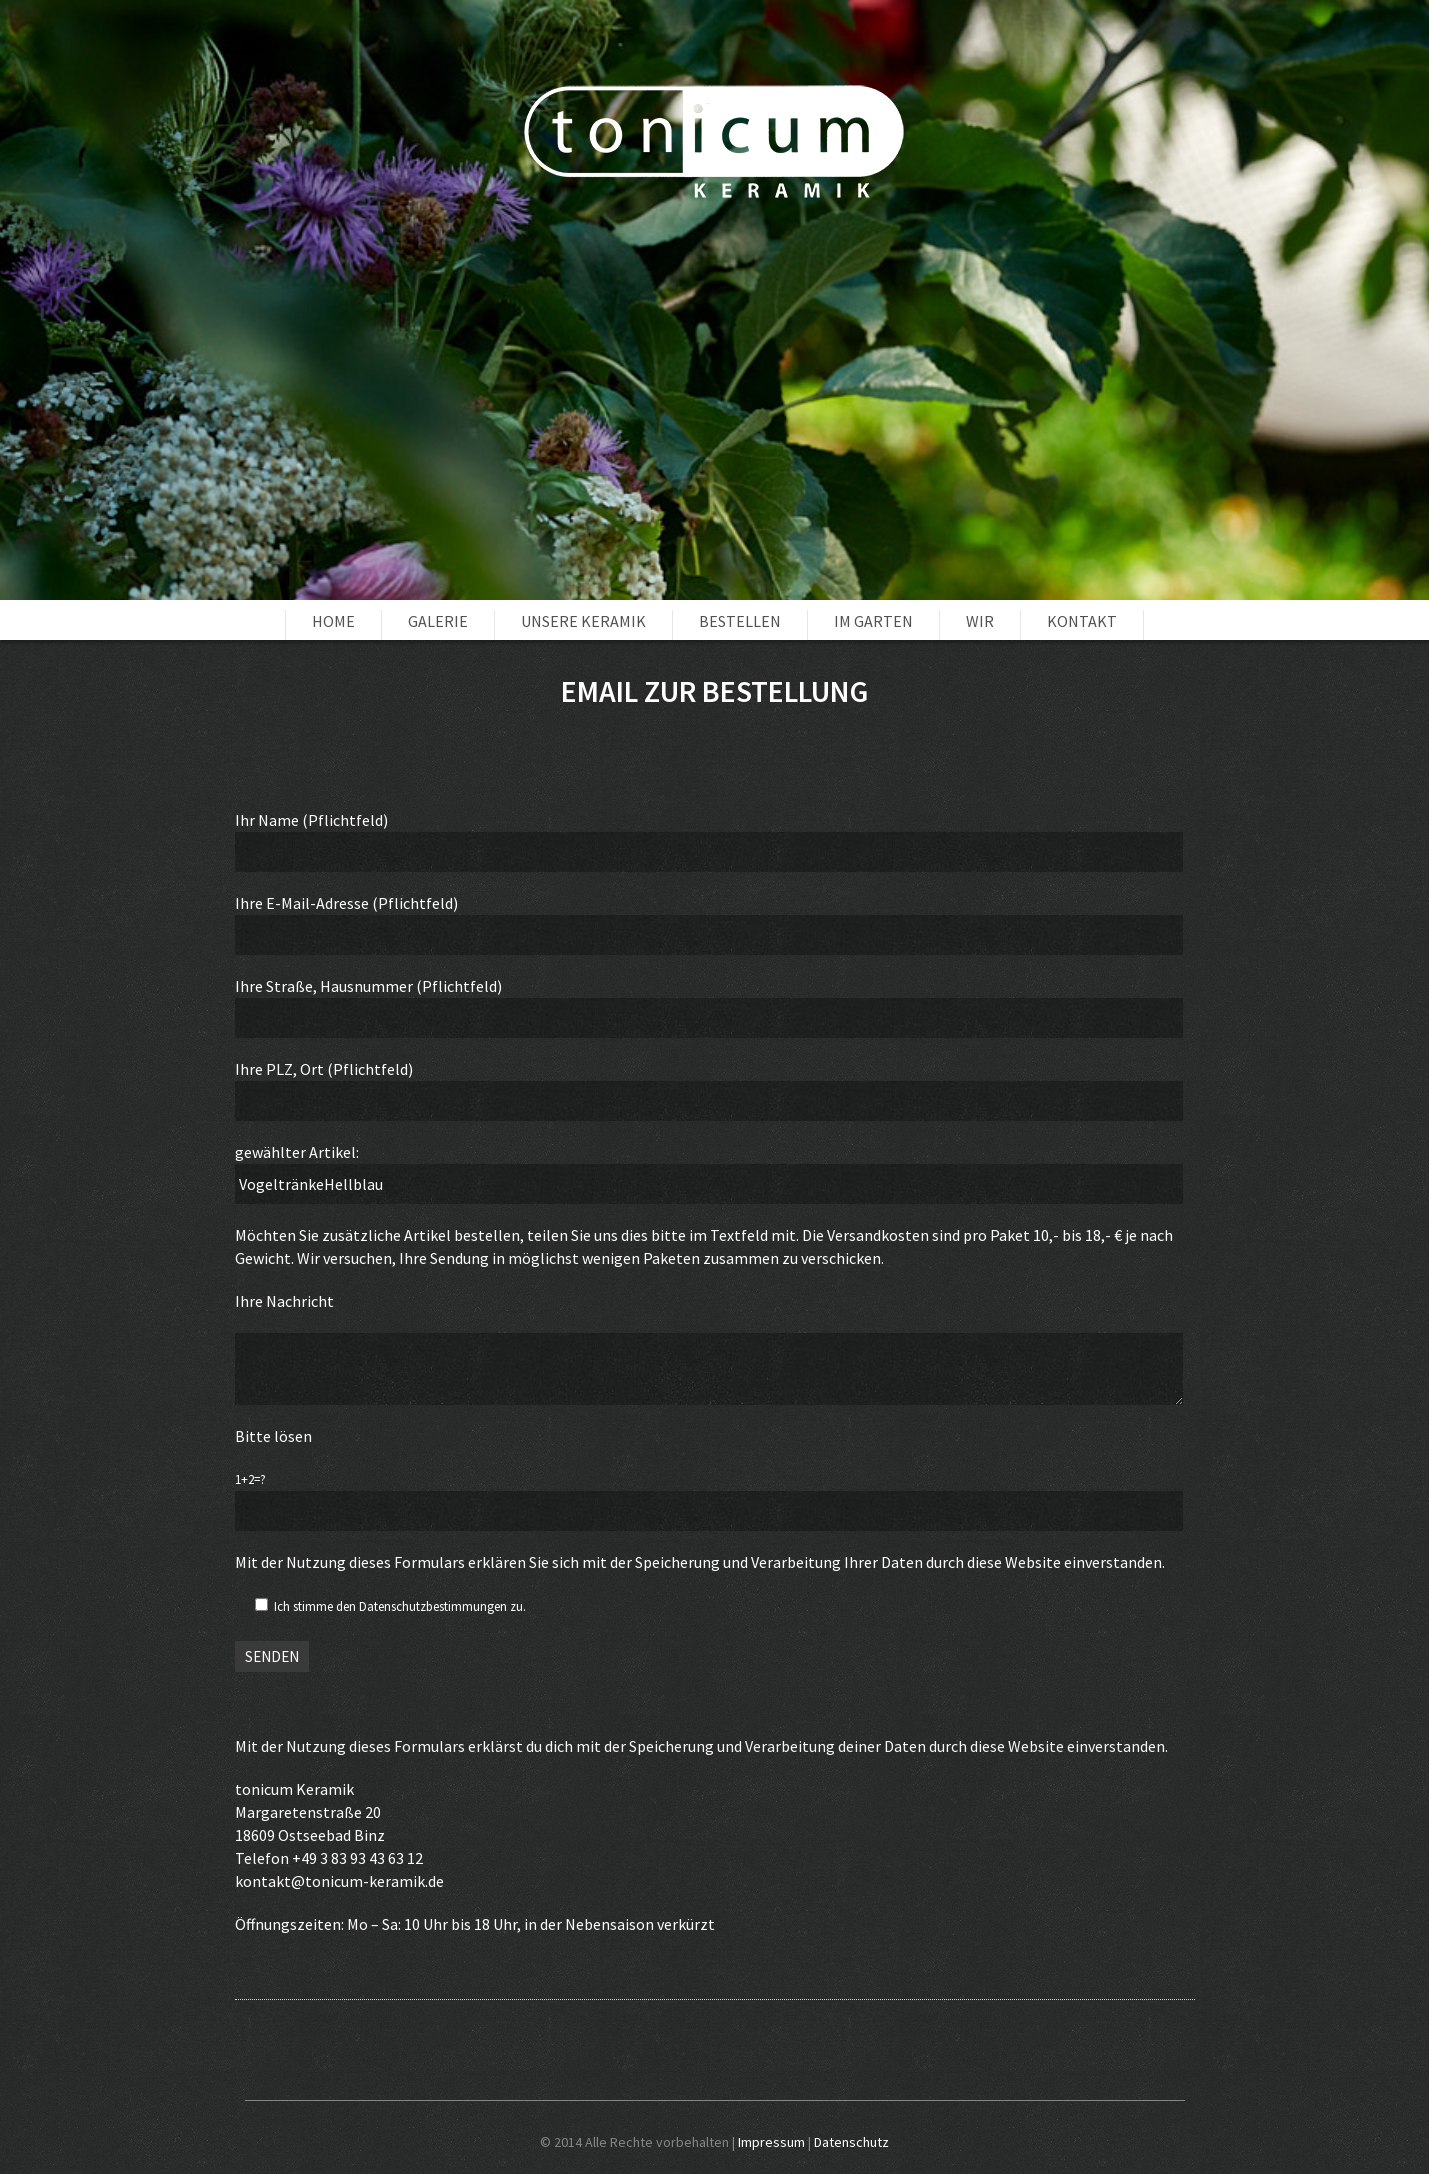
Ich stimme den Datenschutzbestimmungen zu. (400, 1606)
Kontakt (1082, 621)
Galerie (438, 621)
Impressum (771, 2142)
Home (333, 621)
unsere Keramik (583, 621)
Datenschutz (851, 2142)
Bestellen (740, 621)
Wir (980, 621)
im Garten (873, 621)
